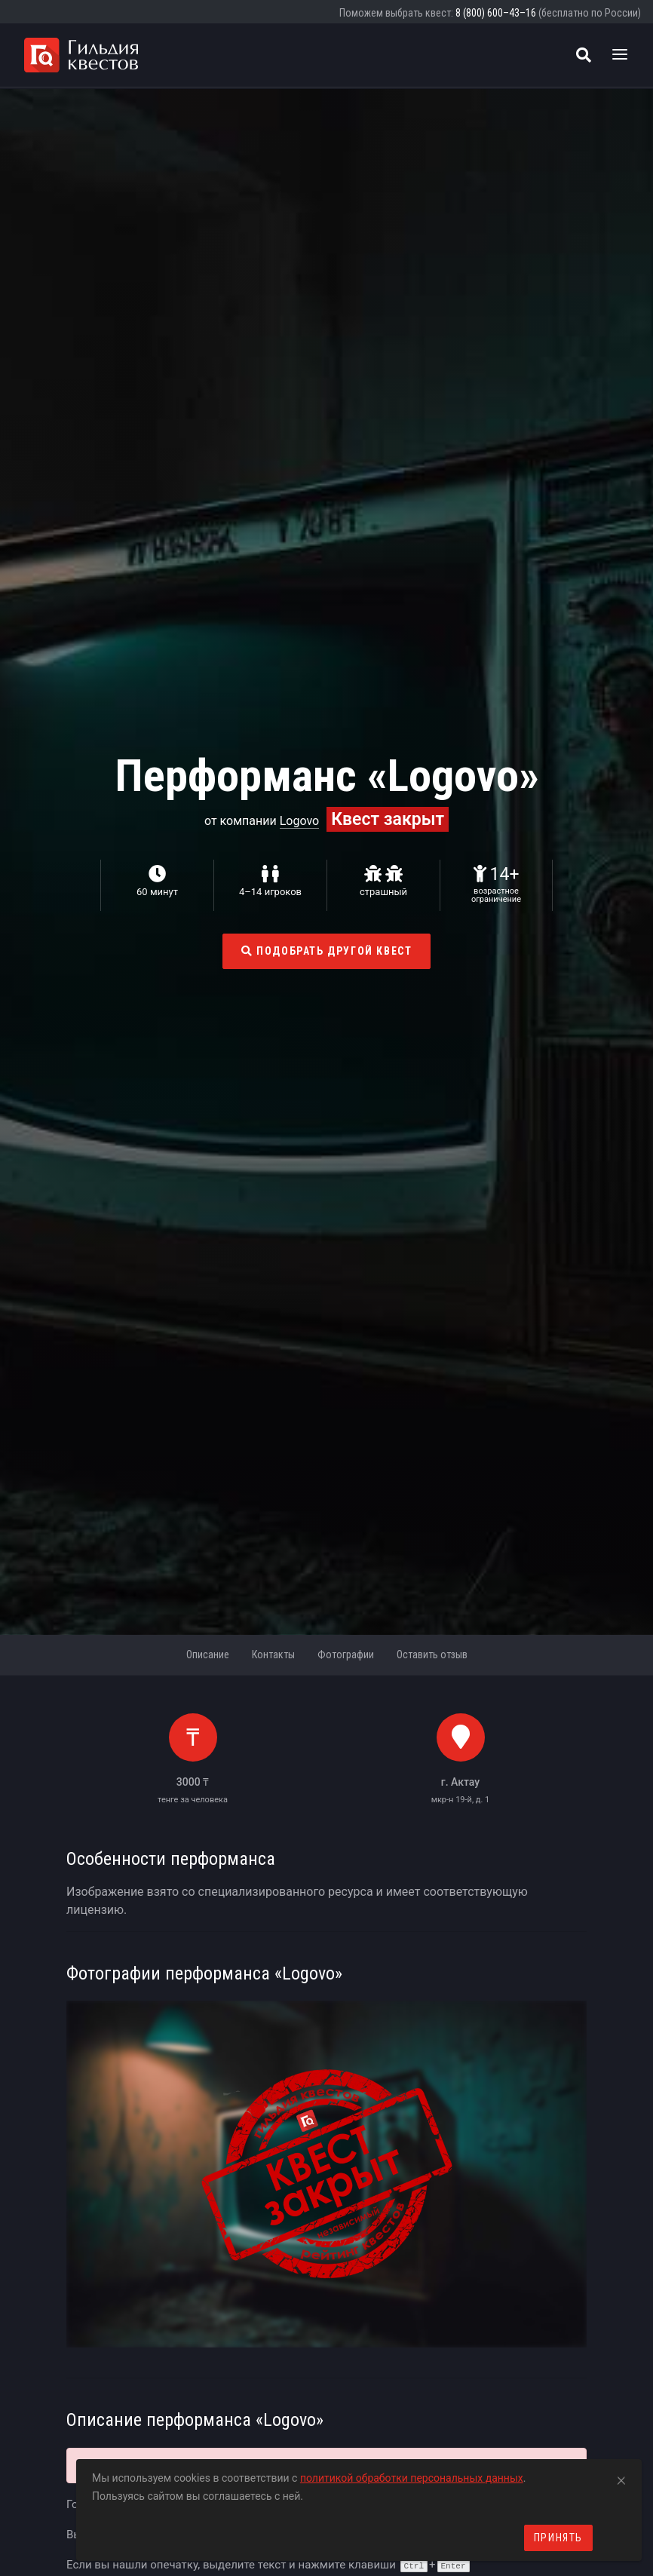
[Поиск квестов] (584, 55)
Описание (207, 1654)
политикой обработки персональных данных (411, 2478)
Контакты (273, 1654)
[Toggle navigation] (620, 55)
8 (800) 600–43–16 (495, 13)
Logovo (300, 821)
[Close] (621, 2478)
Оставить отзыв (432, 1654)
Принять (558, 2538)
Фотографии (345, 1654)
